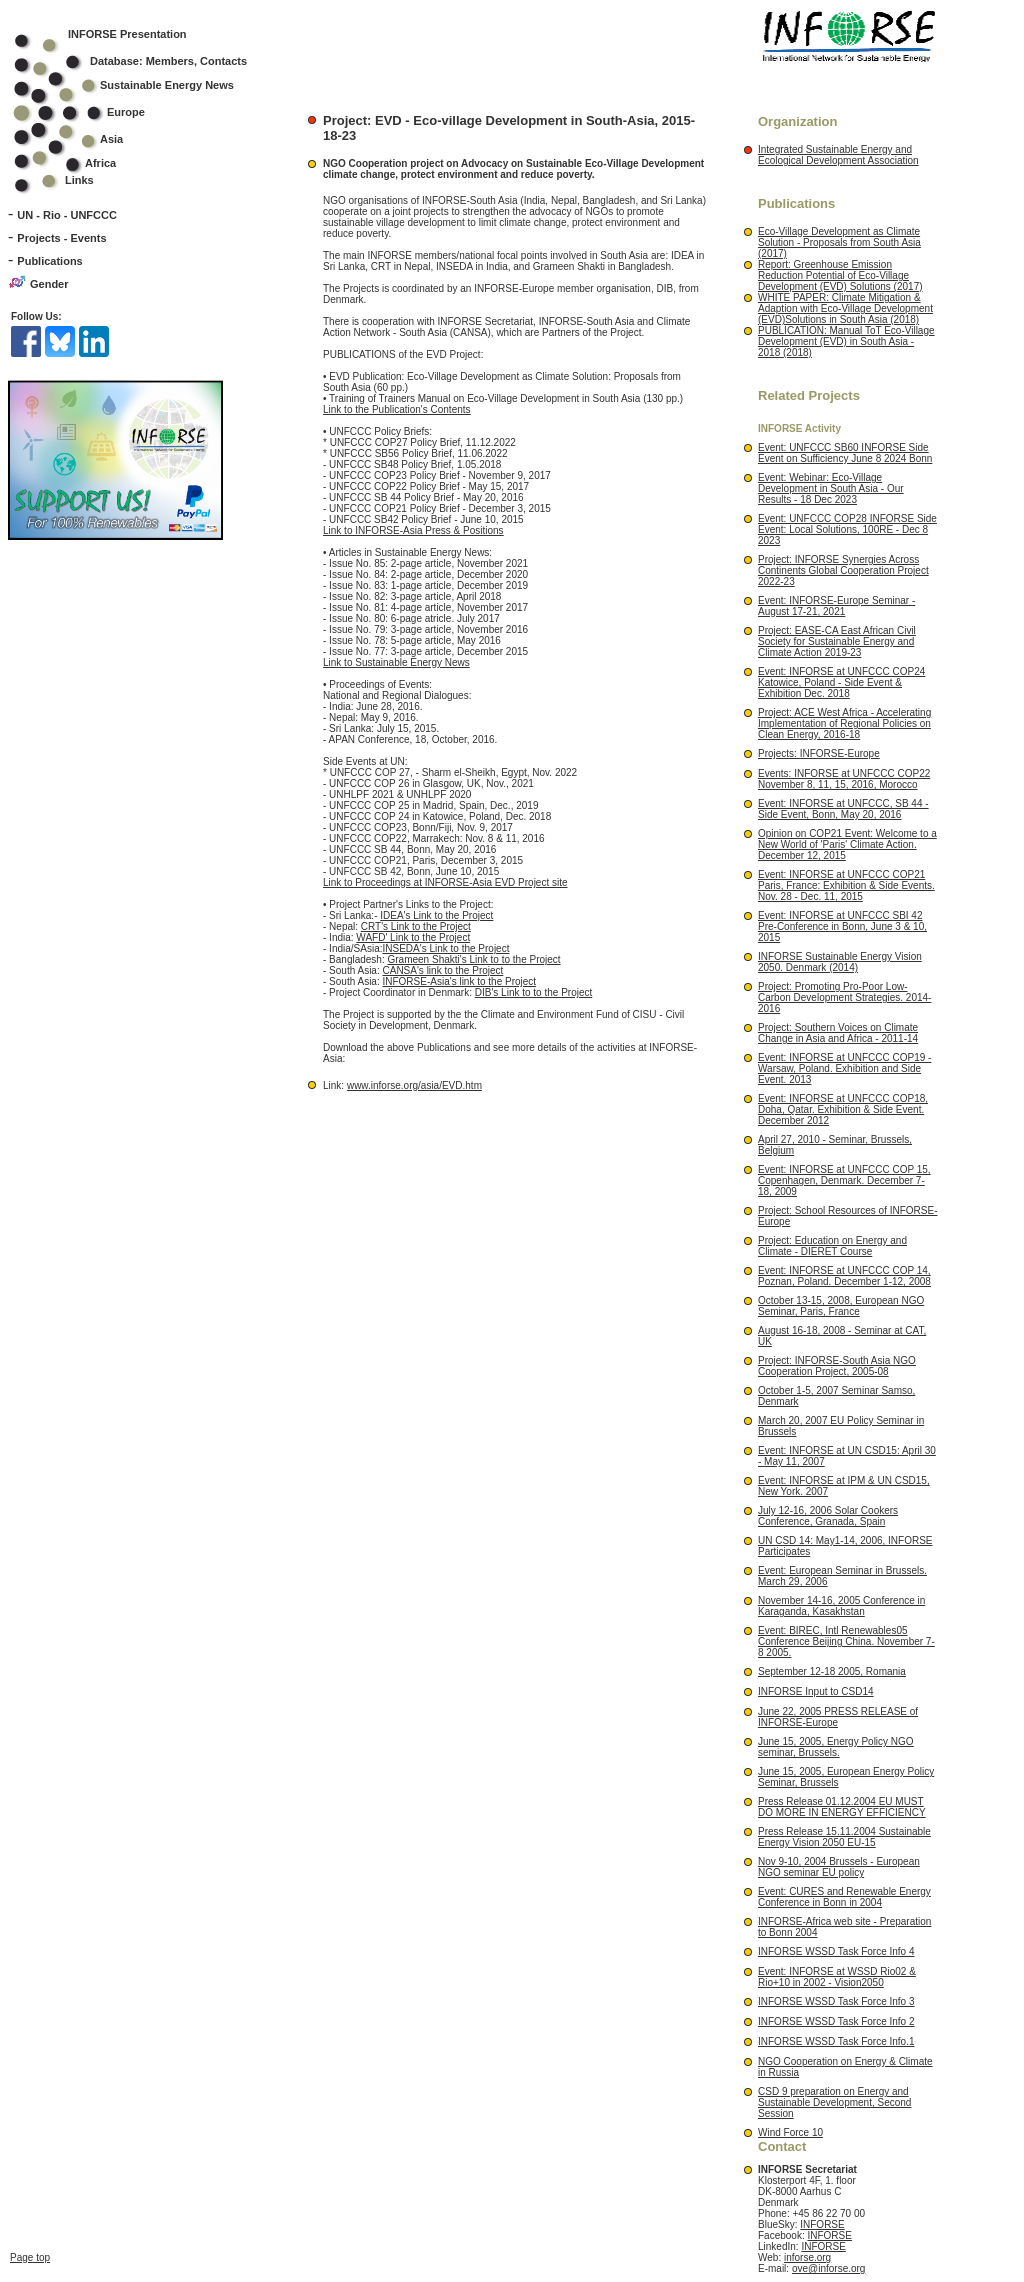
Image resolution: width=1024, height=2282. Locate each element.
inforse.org (807, 2257)
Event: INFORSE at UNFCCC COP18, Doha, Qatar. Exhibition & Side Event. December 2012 (843, 1109)
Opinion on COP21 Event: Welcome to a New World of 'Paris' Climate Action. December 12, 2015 (847, 844)
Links (79, 180)
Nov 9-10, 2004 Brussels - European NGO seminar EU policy (839, 1867)
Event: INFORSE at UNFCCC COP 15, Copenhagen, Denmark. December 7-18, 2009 (844, 1180)
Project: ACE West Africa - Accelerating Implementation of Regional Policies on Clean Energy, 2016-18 (844, 723)
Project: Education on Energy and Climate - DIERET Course (832, 1246)
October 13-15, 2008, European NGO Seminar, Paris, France (841, 1306)
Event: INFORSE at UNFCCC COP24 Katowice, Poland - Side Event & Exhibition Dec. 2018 (841, 682)
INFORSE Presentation (127, 34)
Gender (49, 284)
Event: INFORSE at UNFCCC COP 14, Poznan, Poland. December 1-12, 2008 (844, 1276)
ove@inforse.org (829, 2268)
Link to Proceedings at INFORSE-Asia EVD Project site (445, 882)
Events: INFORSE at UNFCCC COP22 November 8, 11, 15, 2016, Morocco (844, 779)
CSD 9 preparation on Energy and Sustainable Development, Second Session (834, 2102)
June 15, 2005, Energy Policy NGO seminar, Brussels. (836, 1747)
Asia (81, 139)
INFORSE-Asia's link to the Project (459, 981)
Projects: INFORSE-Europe (819, 753)
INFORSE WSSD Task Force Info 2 (836, 2021)
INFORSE (822, 2224)
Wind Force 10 (790, 2132)
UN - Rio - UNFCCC (67, 215)
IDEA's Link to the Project (436, 915)
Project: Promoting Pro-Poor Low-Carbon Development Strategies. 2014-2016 (844, 997)
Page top (30, 2071)
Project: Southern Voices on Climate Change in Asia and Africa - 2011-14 (838, 1033)
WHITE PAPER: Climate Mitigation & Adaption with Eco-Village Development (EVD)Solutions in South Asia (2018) (845, 308)
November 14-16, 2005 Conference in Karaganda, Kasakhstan (841, 1606)
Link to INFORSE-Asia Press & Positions (413, 530)
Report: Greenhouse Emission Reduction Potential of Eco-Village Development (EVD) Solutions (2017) (840, 275)
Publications (49, 261)
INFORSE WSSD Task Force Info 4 (836, 1951)
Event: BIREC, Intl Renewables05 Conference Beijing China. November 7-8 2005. (846, 1641)
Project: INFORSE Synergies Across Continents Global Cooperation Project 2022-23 (843, 570)
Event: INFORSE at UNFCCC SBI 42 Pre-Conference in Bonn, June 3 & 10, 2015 (842, 926)
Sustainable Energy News (137, 85)
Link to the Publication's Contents (397, 409)
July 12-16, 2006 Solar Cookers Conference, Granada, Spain (828, 1516)
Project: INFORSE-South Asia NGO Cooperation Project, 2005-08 (837, 1366)
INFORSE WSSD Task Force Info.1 (836, 2041)
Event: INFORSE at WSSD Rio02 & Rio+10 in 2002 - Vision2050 (837, 1977)
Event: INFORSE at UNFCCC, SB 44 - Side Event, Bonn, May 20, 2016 (843, 809)
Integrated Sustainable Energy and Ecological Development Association (838, 155)
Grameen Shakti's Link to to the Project (474, 959)
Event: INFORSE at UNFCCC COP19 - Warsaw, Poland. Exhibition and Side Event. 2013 (844, 1068)
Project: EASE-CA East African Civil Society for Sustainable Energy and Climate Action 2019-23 (837, 641)
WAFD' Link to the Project (413, 937)
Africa (100, 163)
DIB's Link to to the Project (534, 992)
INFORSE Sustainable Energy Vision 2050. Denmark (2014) (840, 962)
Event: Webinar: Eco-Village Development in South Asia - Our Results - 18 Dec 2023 (831, 488)
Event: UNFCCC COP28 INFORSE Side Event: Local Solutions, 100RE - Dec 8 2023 (847, 529)
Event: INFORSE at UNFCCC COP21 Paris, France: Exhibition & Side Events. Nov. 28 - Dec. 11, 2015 (846, 885)
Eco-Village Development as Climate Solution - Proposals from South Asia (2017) (839, 242)
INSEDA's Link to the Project (445, 948)
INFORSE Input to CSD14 (816, 1691)
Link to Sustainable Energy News (396, 662)
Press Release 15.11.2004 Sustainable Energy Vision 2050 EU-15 (844, 1837)
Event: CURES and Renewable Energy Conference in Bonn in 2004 (844, 1897)
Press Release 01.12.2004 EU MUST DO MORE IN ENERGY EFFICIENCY (842, 1807)
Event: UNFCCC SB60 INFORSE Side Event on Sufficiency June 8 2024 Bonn (845, 453)
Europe (92, 112)
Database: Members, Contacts (143, 61)
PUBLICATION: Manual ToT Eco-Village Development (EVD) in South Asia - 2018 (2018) (846, 341)
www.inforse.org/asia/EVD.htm (414, 1085)
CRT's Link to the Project (416, 926)
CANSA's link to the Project (442, 970)
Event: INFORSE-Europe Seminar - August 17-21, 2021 (836, 606)
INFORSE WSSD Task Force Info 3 (836, 2001)
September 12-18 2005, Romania (832, 1671)
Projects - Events (61, 238)
